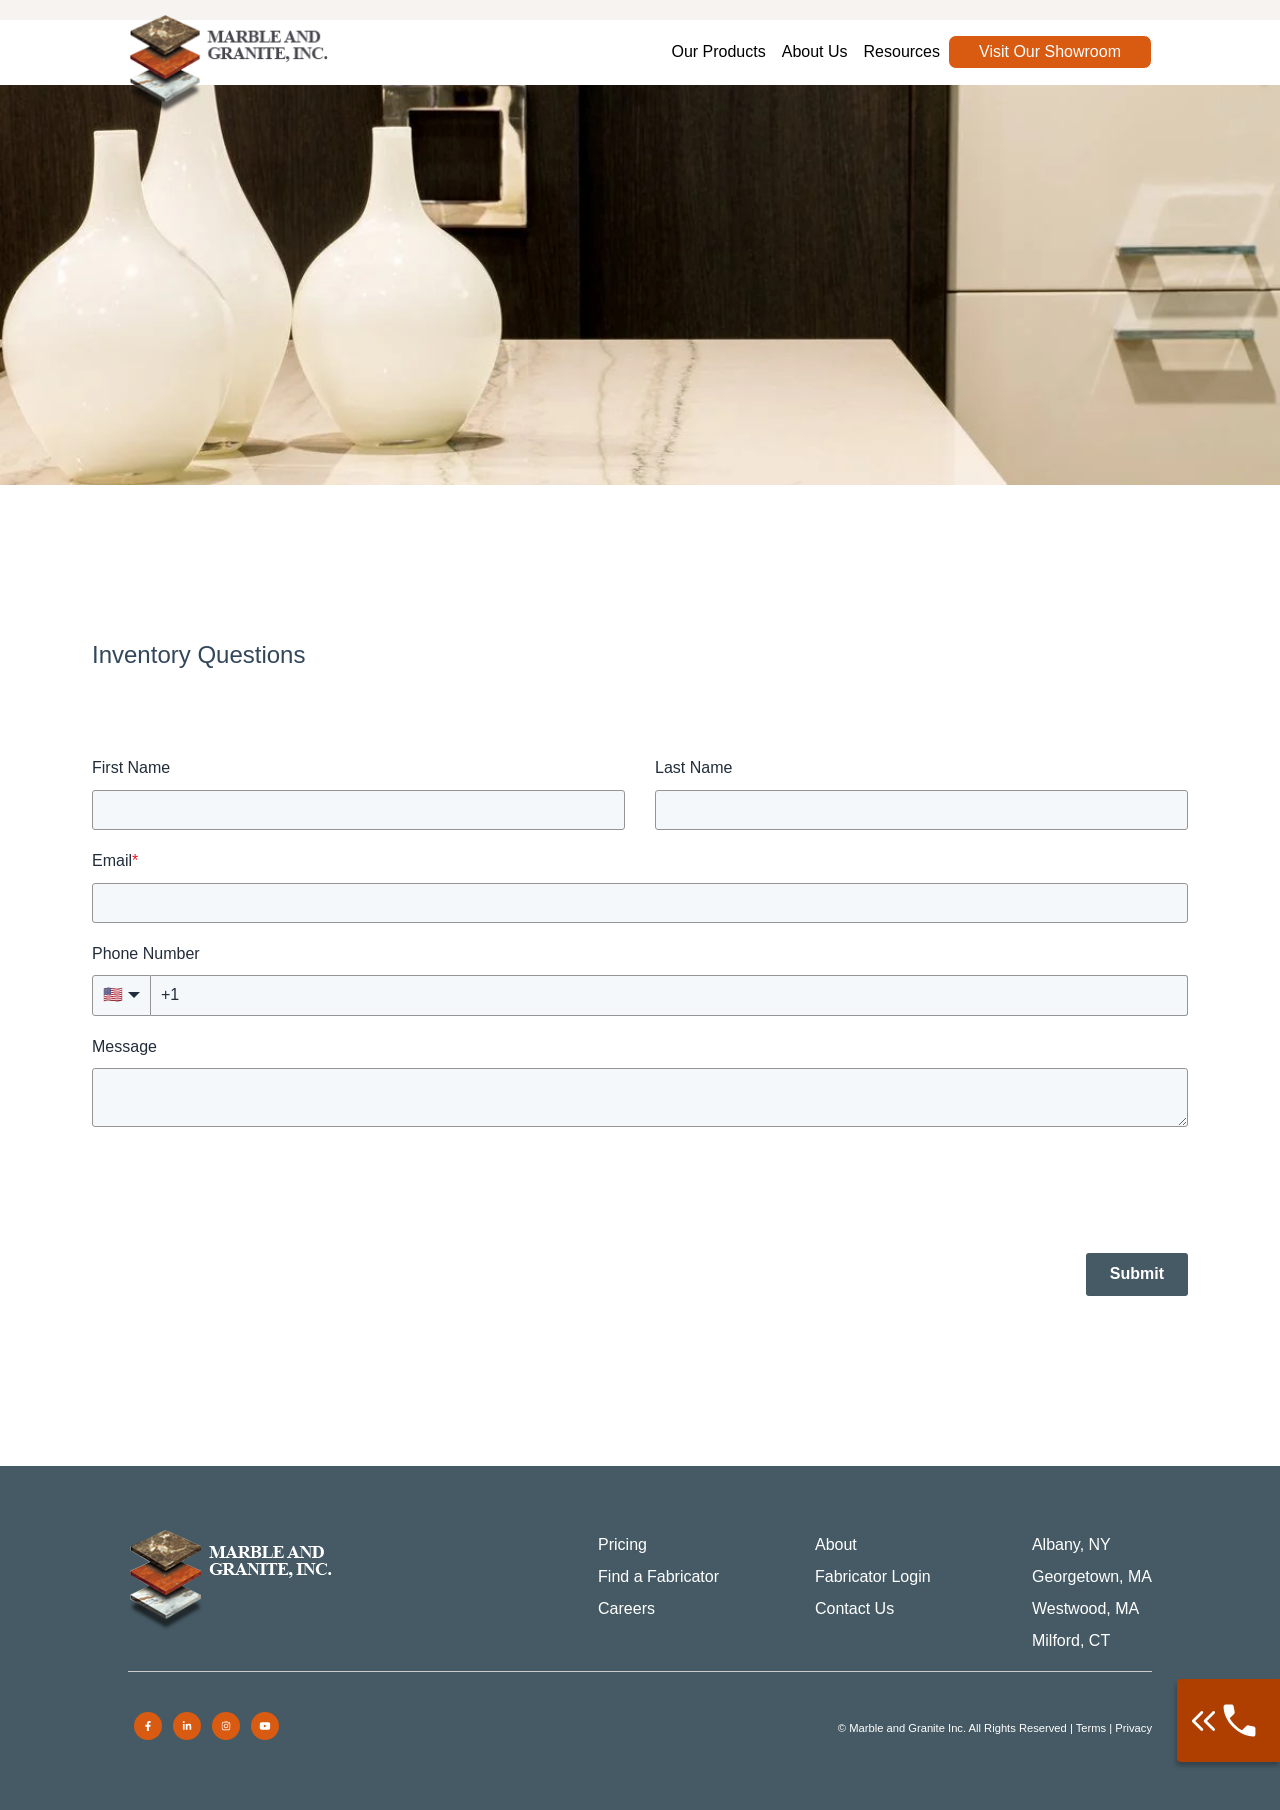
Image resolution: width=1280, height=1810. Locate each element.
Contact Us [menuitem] (854, 1608)
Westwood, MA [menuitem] (1085, 1608)
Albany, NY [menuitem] (1071, 1544)
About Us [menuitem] (815, 51)
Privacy (1133, 1728)
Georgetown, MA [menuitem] (1092, 1576)
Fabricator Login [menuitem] (873, 1576)
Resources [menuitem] (902, 51)
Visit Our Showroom (1050, 51)
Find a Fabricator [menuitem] (658, 1576)
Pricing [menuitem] (622, 1544)
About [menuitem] (836, 1544)
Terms (1091, 1728)
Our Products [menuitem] (718, 51)
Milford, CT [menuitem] (1071, 1640)
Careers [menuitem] (626, 1608)
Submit (1137, 1273)
